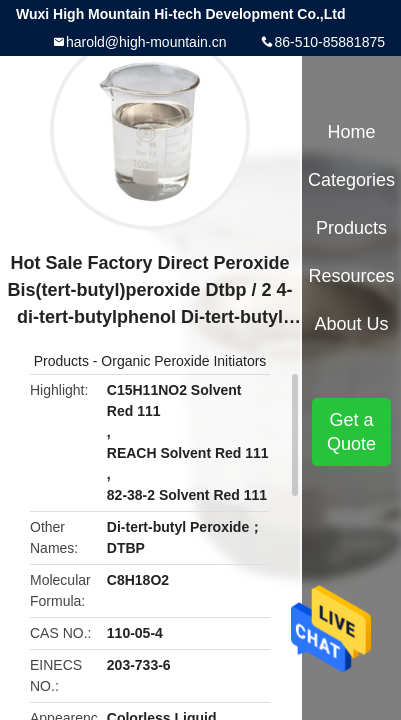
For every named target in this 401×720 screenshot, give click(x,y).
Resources (352, 276)
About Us (352, 324)
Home (352, 132)
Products (61, 361)
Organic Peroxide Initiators (183, 361)
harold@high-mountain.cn (146, 42)
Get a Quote (351, 432)
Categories (351, 180)
